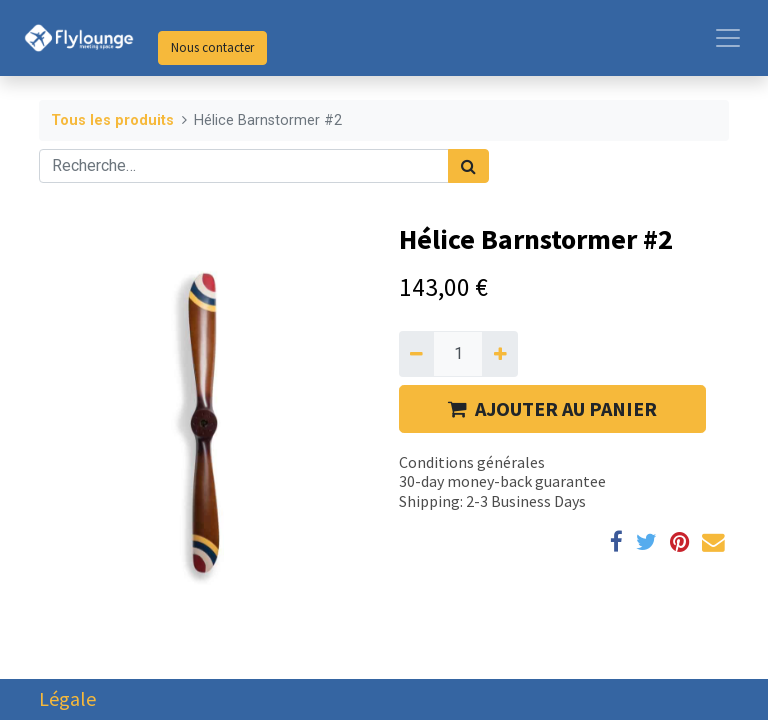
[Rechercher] (468, 166)
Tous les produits (112, 120)
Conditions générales (472, 462)
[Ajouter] (499, 354)
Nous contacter (212, 47)
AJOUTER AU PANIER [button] (552, 408)
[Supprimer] (416, 354)
